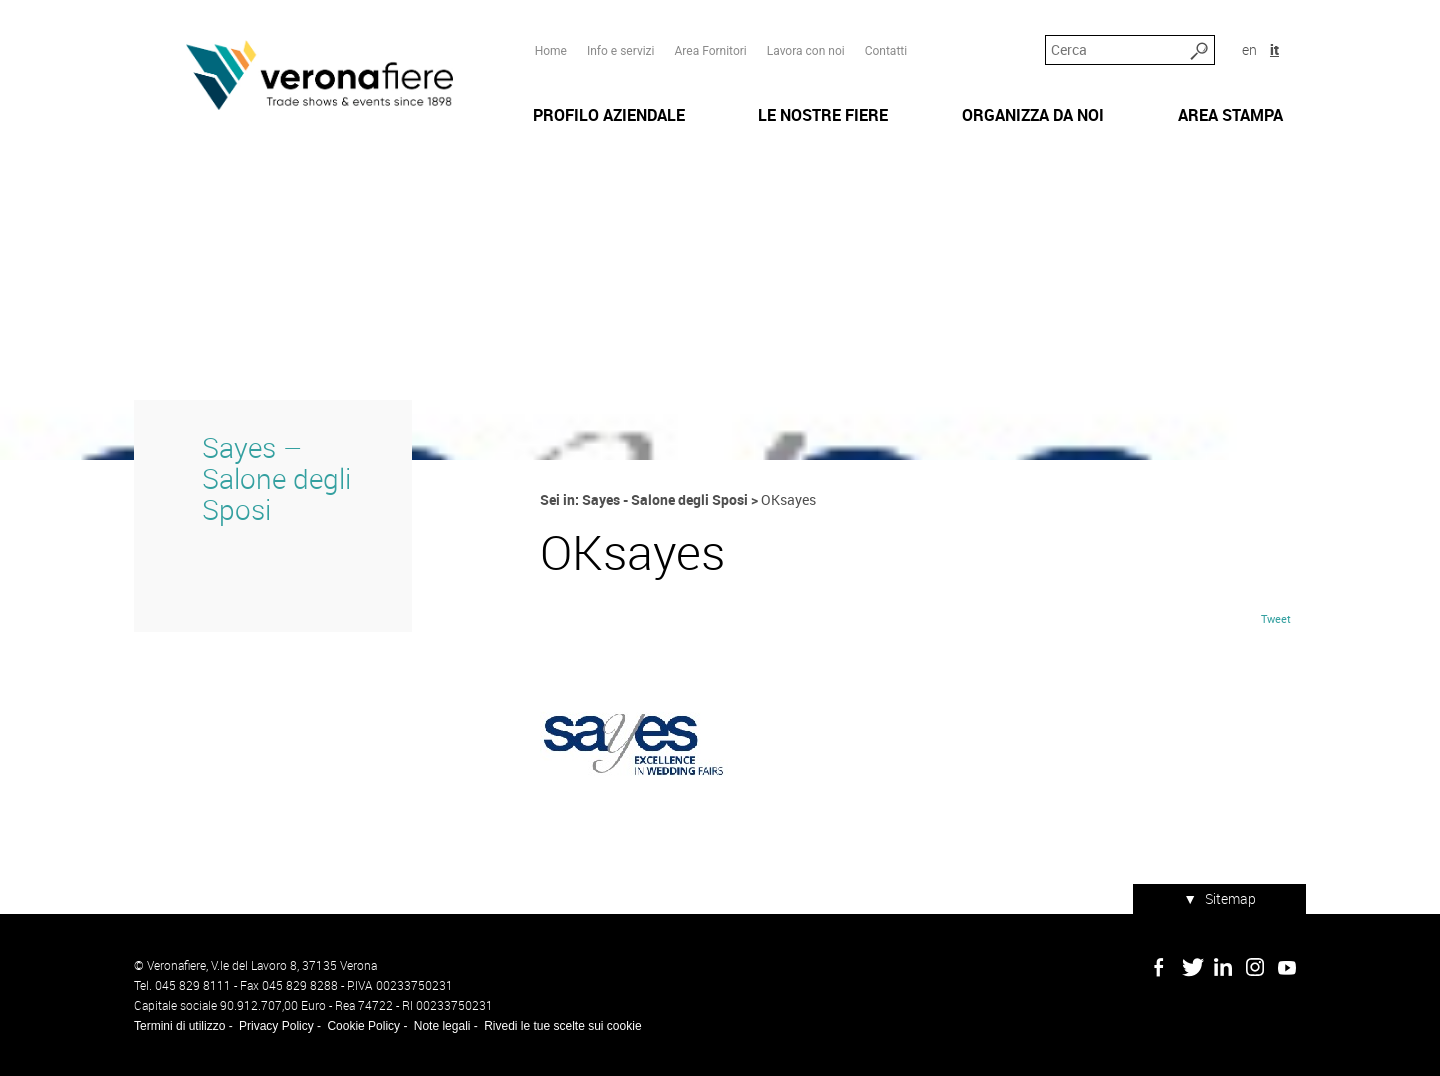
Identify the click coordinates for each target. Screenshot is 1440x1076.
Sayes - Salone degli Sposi (665, 499)
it (1274, 49)
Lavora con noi (806, 51)
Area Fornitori (710, 51)
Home (551, 51)
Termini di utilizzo (179, 1026)
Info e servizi (621, 51)
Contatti (886, 51)
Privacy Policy (276, 1026)
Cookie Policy (363, 1026)
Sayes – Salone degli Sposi (276, 478)
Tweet (1276, 618)
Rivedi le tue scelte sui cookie (562, 1026)
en (1249, 49)
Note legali (442, 1026)
